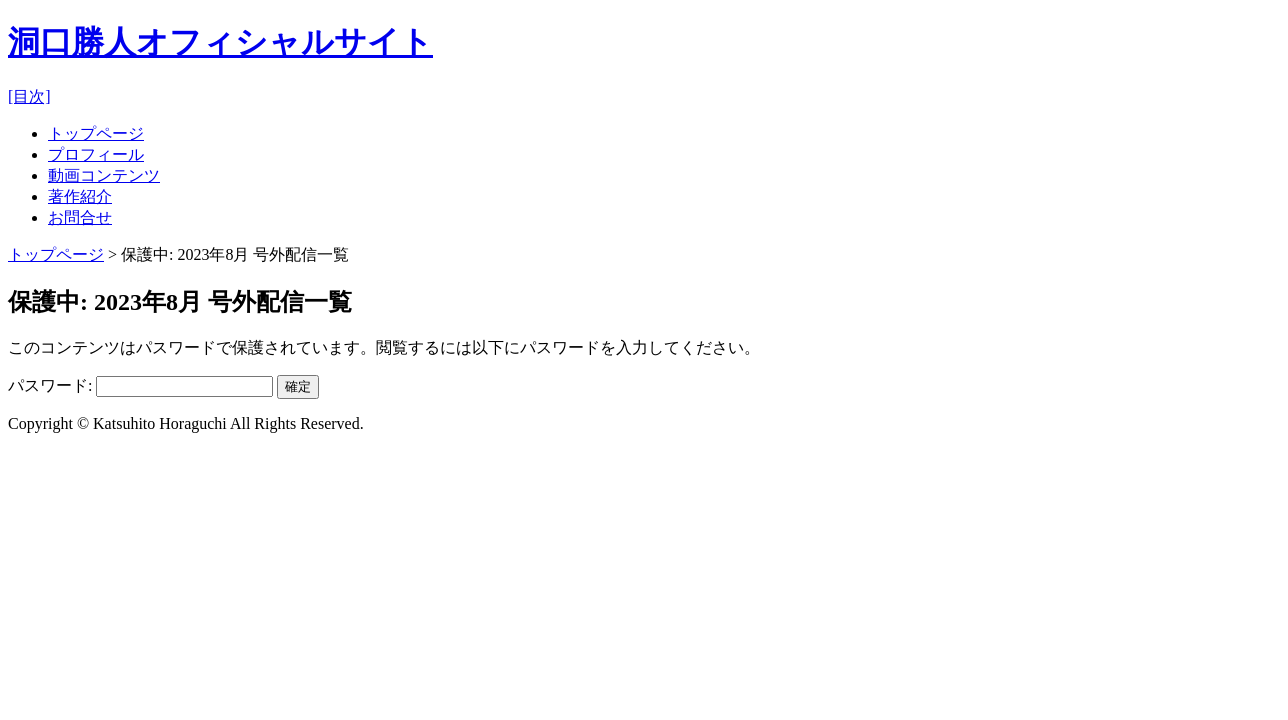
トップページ (96, 133)
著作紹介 (80, 196)
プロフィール (96, 154)
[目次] (29, 96)
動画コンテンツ (104, 175)
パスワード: (140, 385)
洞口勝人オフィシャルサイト (220, 42)
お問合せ (80, 217)
